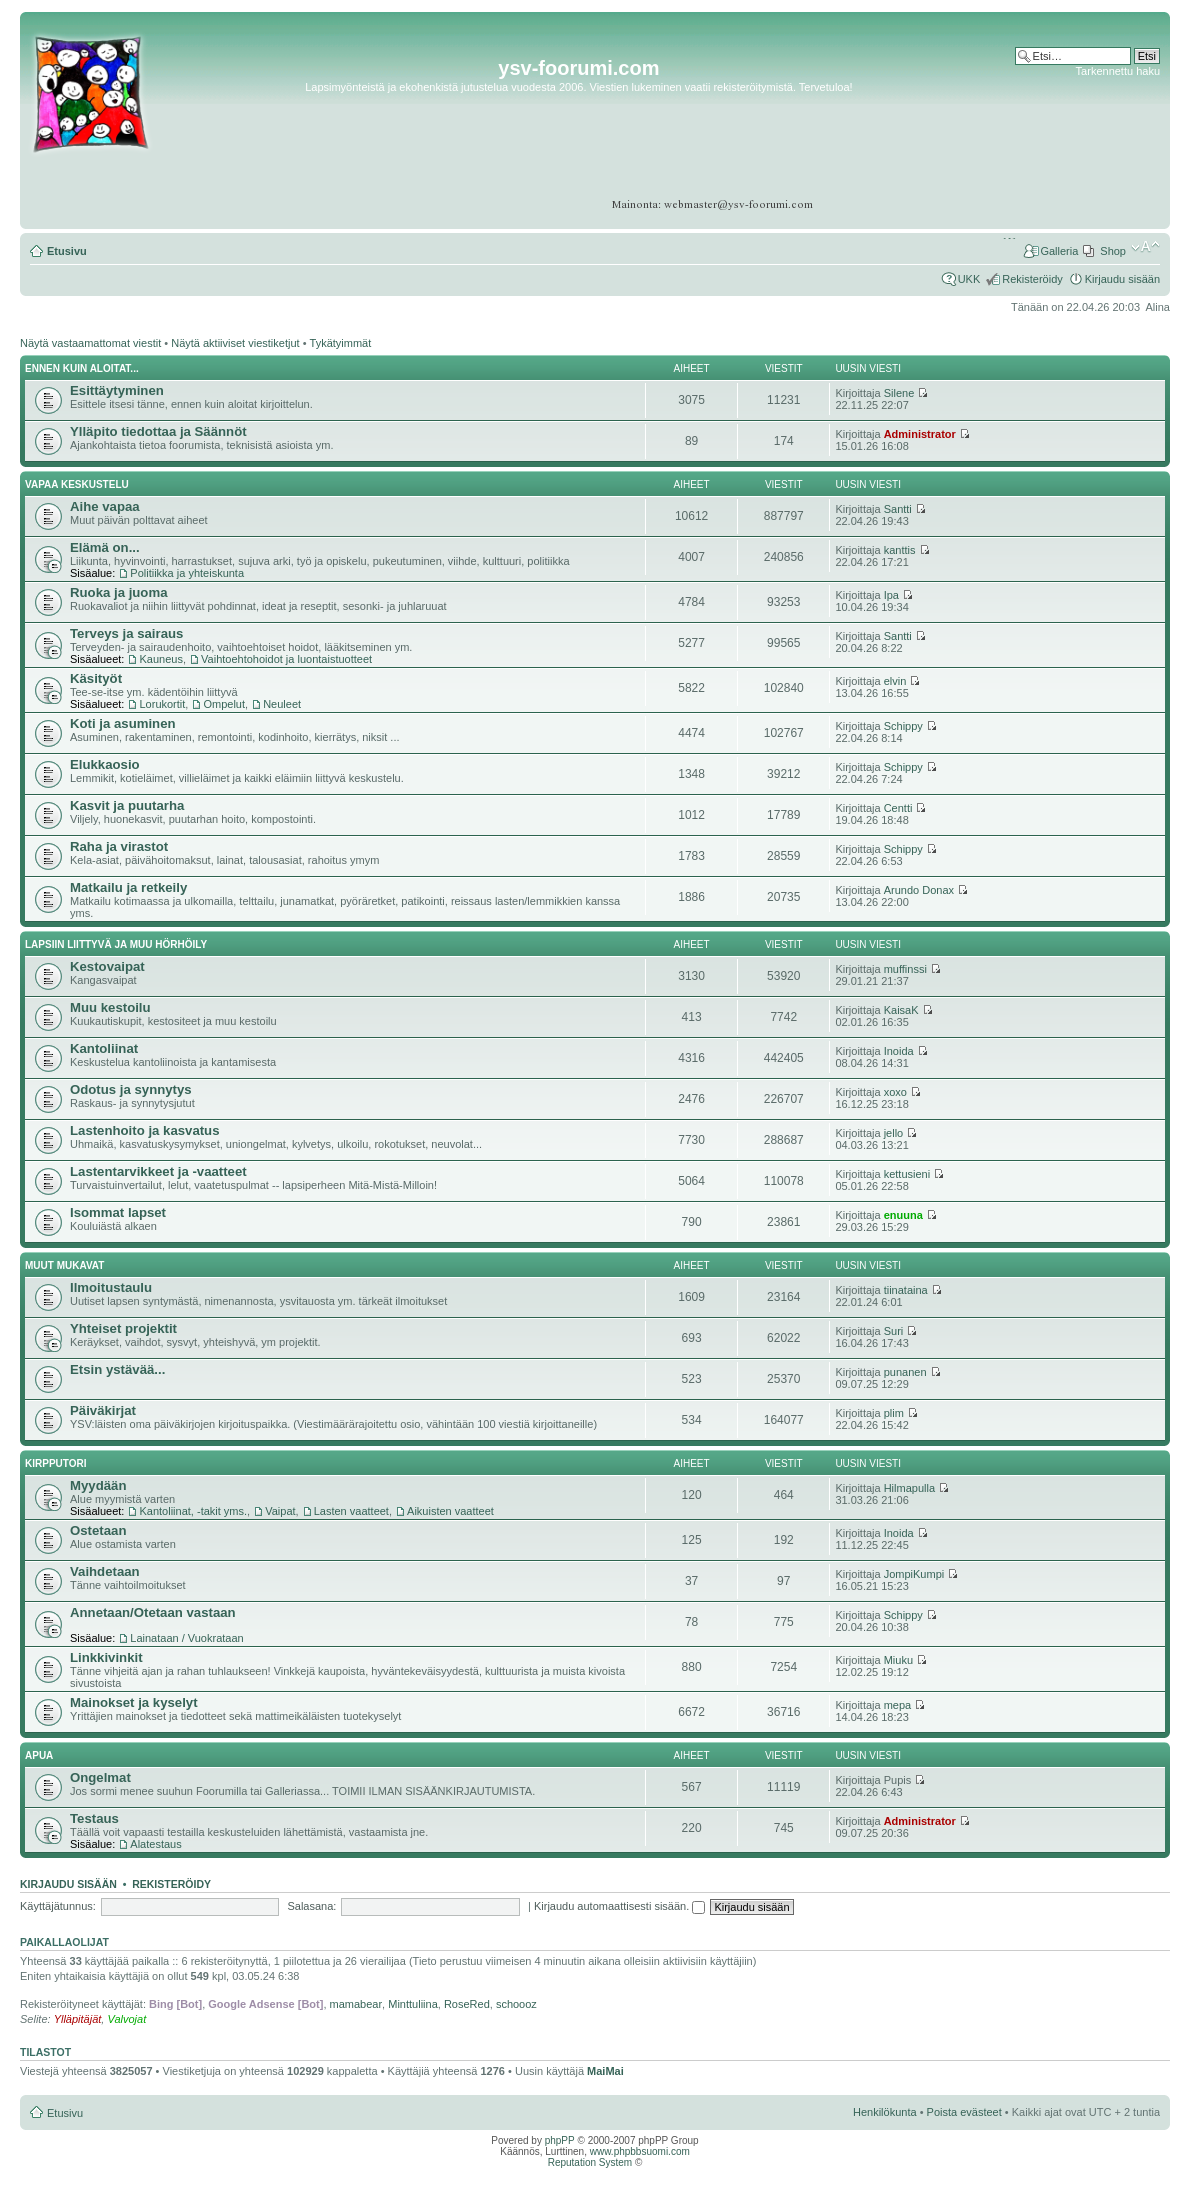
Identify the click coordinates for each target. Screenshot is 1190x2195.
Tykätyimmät (341, 343)
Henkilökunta (885, 2112)
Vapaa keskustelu (77, 484)
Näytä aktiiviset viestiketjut (235, 343)
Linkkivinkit (106, 1657)
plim (894, 1413)
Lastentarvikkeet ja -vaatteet (158, 1171)
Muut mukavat (64, 1265)
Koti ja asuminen (123, 723)
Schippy (903, 726)
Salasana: (311, 1906)
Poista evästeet (964, 2112)
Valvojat (126, 2019)
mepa (898, 1705)
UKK (969, 279)
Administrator (920, 434)
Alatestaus (155, 1844)
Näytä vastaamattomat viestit (90, 343)
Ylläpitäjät (78, 2019)
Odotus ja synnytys (131, 1089)
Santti (898, 509)
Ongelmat (100, 1777)
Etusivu (67, 251)
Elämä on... (105, 547)
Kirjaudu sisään (1122, 279)
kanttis (900, 550)
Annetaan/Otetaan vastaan (153, 1612)
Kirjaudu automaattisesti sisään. (619, 1906)
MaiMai (605, 2071)
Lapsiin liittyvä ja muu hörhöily (116, 944)
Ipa (891, 595)
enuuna (903, 1215)
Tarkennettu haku (1118, 71)
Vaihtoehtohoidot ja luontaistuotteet (286, 659)
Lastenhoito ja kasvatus (145, 1130)
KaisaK (901, 1010)
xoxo (895, 1092)
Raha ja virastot (119, 846)
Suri (894, 1331)
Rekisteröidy (1032, 279)
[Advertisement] (1082, 139)
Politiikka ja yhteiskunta (187, 573)
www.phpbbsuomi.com (640, 2151)
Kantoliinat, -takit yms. (193, 1511)
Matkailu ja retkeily (128, 887)
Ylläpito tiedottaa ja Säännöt (158, 431)
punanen (905, 1372)
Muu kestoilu (110, 1007)
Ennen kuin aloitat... (82, 368)
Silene (899, 393)
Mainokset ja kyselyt (134, 1702)
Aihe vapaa (105, 506)
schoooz (516, 2004)
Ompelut (224, 704)
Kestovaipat (107, 966)
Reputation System (590, 2162)
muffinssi (905, 969)
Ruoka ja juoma (118, 592)
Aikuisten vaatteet (450, 1511)
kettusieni (907, 1174)
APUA (39, 1755)
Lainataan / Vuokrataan (186, 1638)
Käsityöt (96, 678)
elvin (895, 681)
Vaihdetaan (105, 1571)
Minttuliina (413, 2004)
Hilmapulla (909, 1488)
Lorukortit (162, 704)
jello (894, 1133)
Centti (898, 808)
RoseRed (467, 2004)
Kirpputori (56, 1463)
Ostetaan (98, 1530)
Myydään (98, 1485)
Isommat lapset (118, 1212)
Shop (1113, 251)
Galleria (1059, 251)
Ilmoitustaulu (111, 1287)
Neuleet (282, 704)
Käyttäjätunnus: (58, 1906)
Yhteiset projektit (123, 1328)
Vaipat (280, 1511)
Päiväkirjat (103, 1410)
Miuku (898, 1660)
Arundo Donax (919, 890)
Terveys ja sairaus (126, 633)
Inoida (899, 1051)
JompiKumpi (914, 1574)
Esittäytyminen (117, 390)
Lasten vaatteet (351, 1511)
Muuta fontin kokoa (1145, 247)
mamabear (356, 2004)
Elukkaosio (105, 764)
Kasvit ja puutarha (127, 805)
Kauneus (160, 659)
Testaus (94, 1818)
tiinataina (906, 1290)
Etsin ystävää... (117, 1369)
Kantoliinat (104, 1048)
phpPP (560, 2140)
